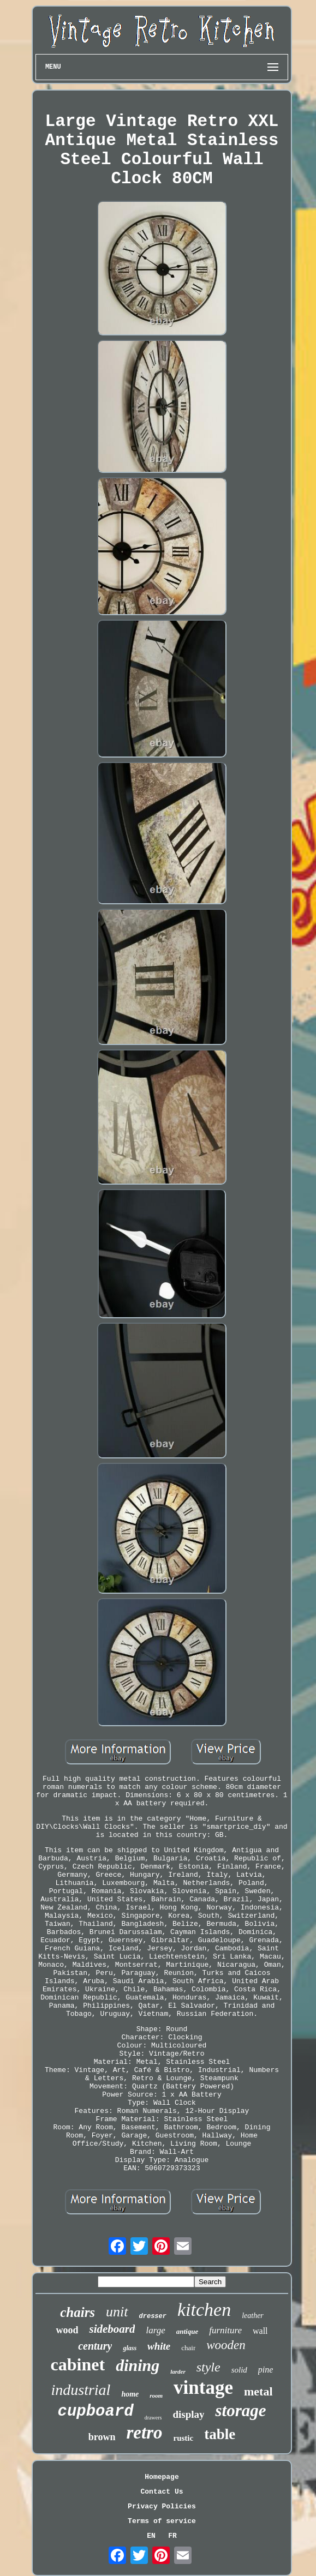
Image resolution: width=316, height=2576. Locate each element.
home (130, 2394)
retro (145, 2432)
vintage (203, 2387)
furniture (225, 2330)
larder (178, 2371)
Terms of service (162, 2521)
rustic (184, 2438)
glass (129, 2348)
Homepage (161, 2477)
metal (258, 2391)
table (219, 2434)
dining (137, 2365)
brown (102, 2436)
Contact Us (161, 2492)
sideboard (112, 2328)
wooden (226, 2345)
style (208, 2367)
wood (67, 2330)
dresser (152, 2316)
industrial (80, 2389)
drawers (153, 2418)
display (188, 2414)
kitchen (204, 2309)
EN (151, 2536)
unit (117, 2312)
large (155, 2330)
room (156, 2395)
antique (187, 2331)
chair (188, 2348)
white (158, 2346)
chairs (77, 2312)
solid (239, 2369)
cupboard (96, 2412)
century (95, 2346)
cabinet (78, 2364)
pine (265, 2369)
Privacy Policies (162, 2506)
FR (172, 2536)
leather (253, 2315)
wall (260, 2330)
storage (240, 2410)
